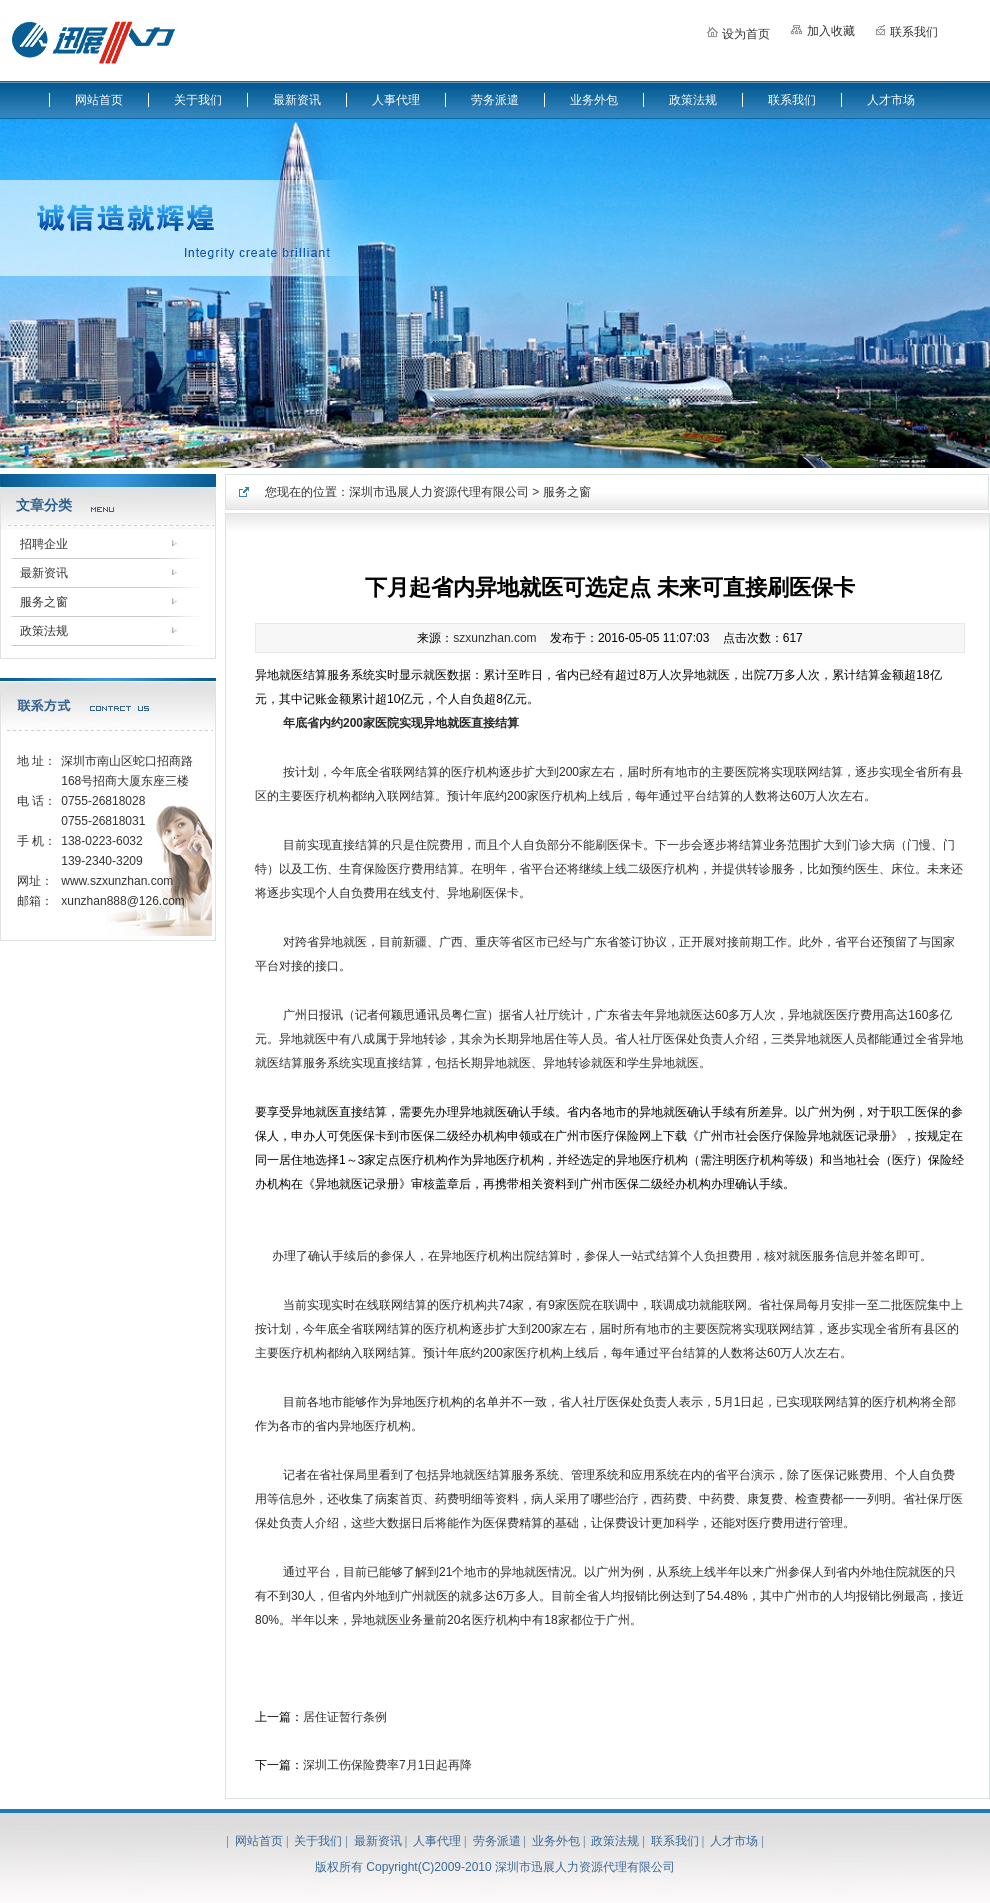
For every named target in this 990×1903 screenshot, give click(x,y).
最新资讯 (297, 100)
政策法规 (693, 100)
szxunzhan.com (494, 638)
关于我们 (198, 100)
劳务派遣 (495, 100)
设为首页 (738, 30)
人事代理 (396, 100)
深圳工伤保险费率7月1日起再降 (387, 1765)
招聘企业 (44, 544)
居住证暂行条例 (345, 1717)
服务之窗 (44, 602)
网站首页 (99, 100)
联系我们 (906, 29)
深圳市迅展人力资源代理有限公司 (439, 492)
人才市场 (891, 100)
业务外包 (594, 100)
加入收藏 (822, 29)
